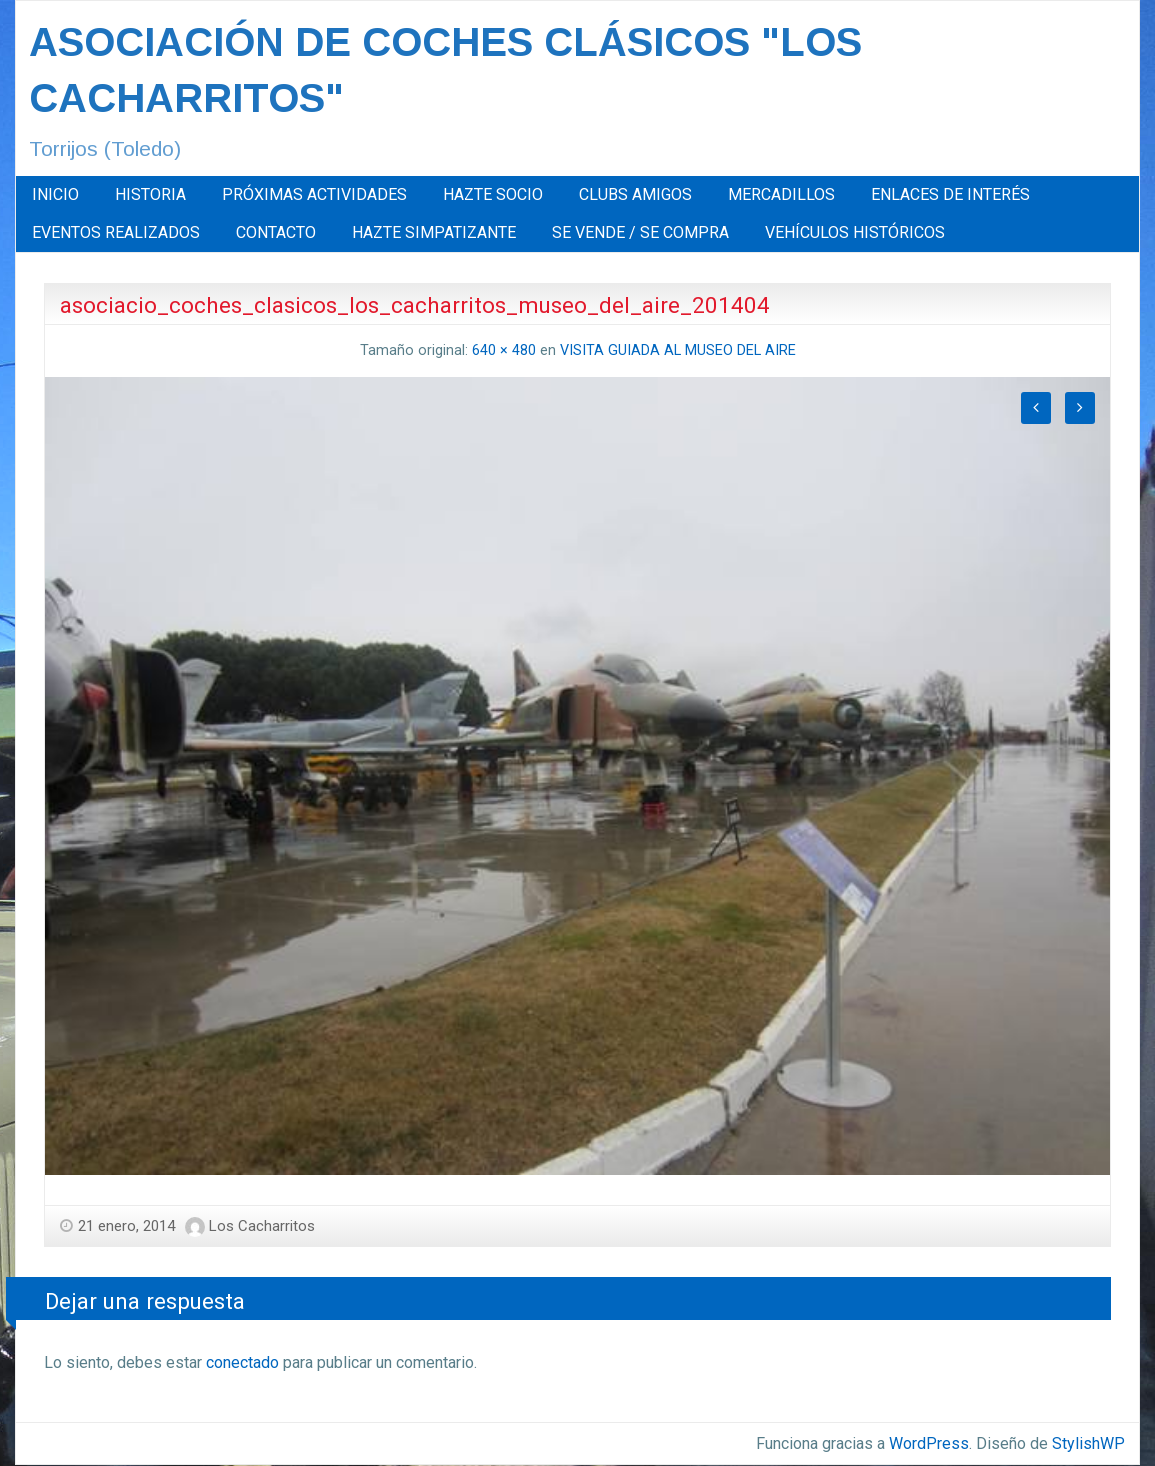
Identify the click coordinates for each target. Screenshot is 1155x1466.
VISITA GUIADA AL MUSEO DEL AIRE (678, 350)
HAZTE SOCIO (493, 194)
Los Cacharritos (262, 1226)
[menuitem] (55, 195)
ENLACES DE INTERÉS (950, 194)
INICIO (55, 194)
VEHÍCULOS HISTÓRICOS (855, 232)
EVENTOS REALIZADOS (116, 232)
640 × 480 (504, 350)
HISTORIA (150, 194)
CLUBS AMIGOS (635, 194)
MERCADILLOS (781, 194)
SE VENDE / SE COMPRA (640, 232)
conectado (242, 1362)
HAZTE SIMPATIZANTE (434, 232)
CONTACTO (276, 232)
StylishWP (1088, 1443)
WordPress (929, 1443)
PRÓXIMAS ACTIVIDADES (314, 194)
